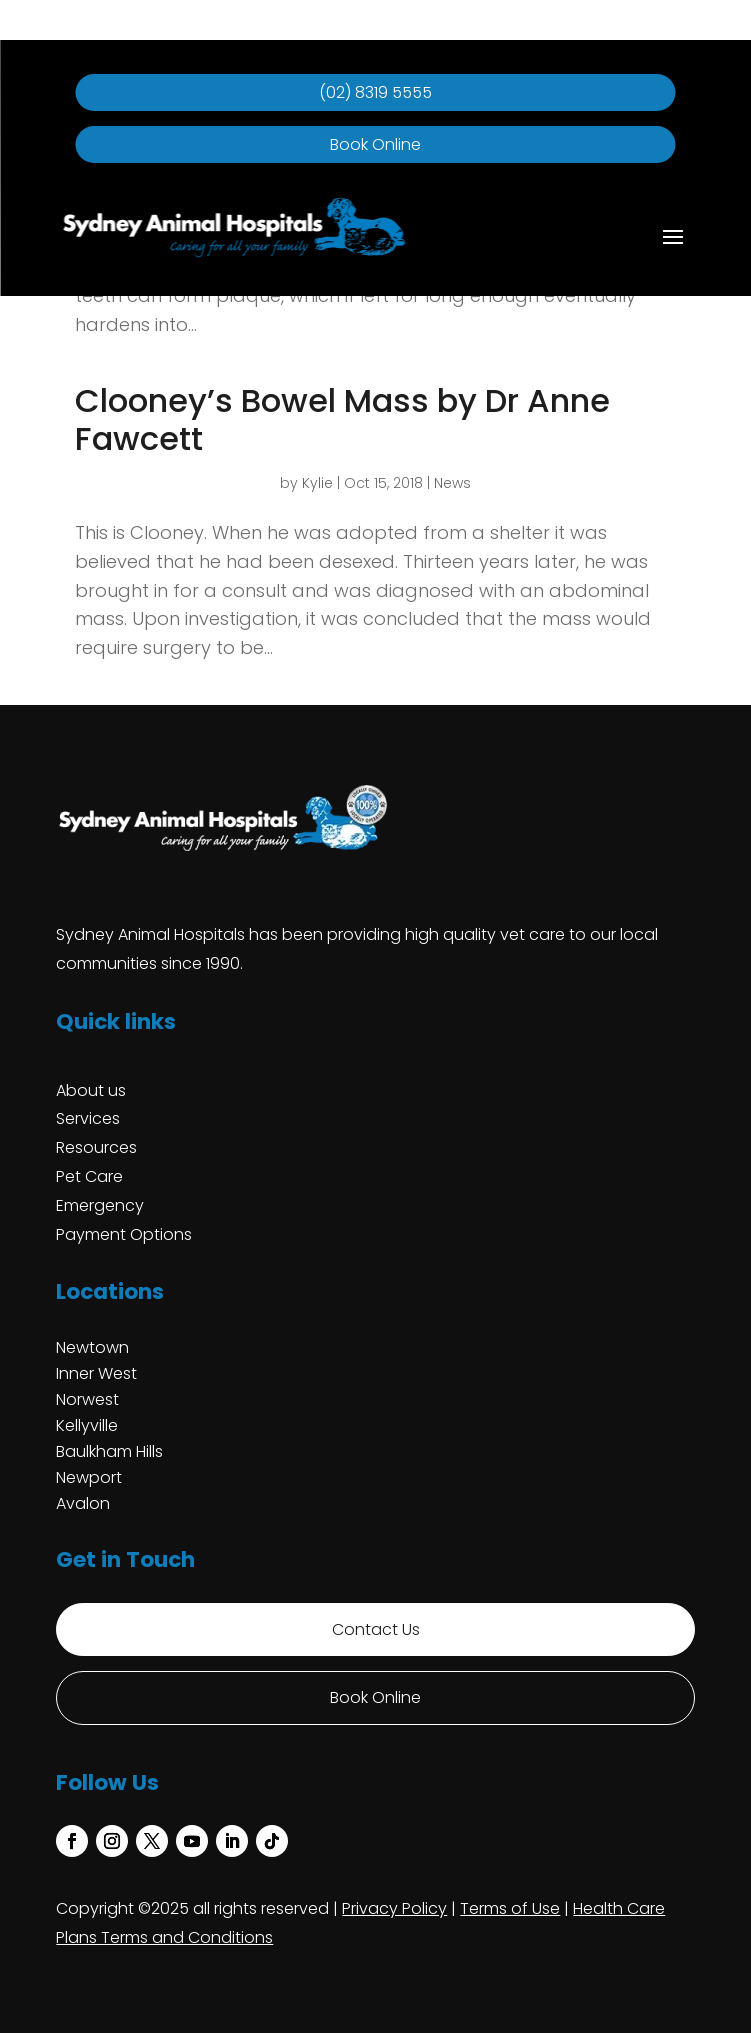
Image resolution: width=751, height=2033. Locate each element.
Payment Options (124, 1234)
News (452, 483)
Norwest (87, 1399)
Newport (89, 1477)
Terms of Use (510, 1908)
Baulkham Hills (109, 1451)
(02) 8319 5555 (375, 92)
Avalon (83, 1503)
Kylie (317, 483)
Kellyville (87, 1425)
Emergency (100, 1205)
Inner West (96, 1373)
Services (88, 1118)
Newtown (92, 1347)
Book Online (375, 144)
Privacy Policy (394, 1908)
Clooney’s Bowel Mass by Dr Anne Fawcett (342, 420)
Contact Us (376, 1629)
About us (91, 1090)
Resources (96, 1147)
